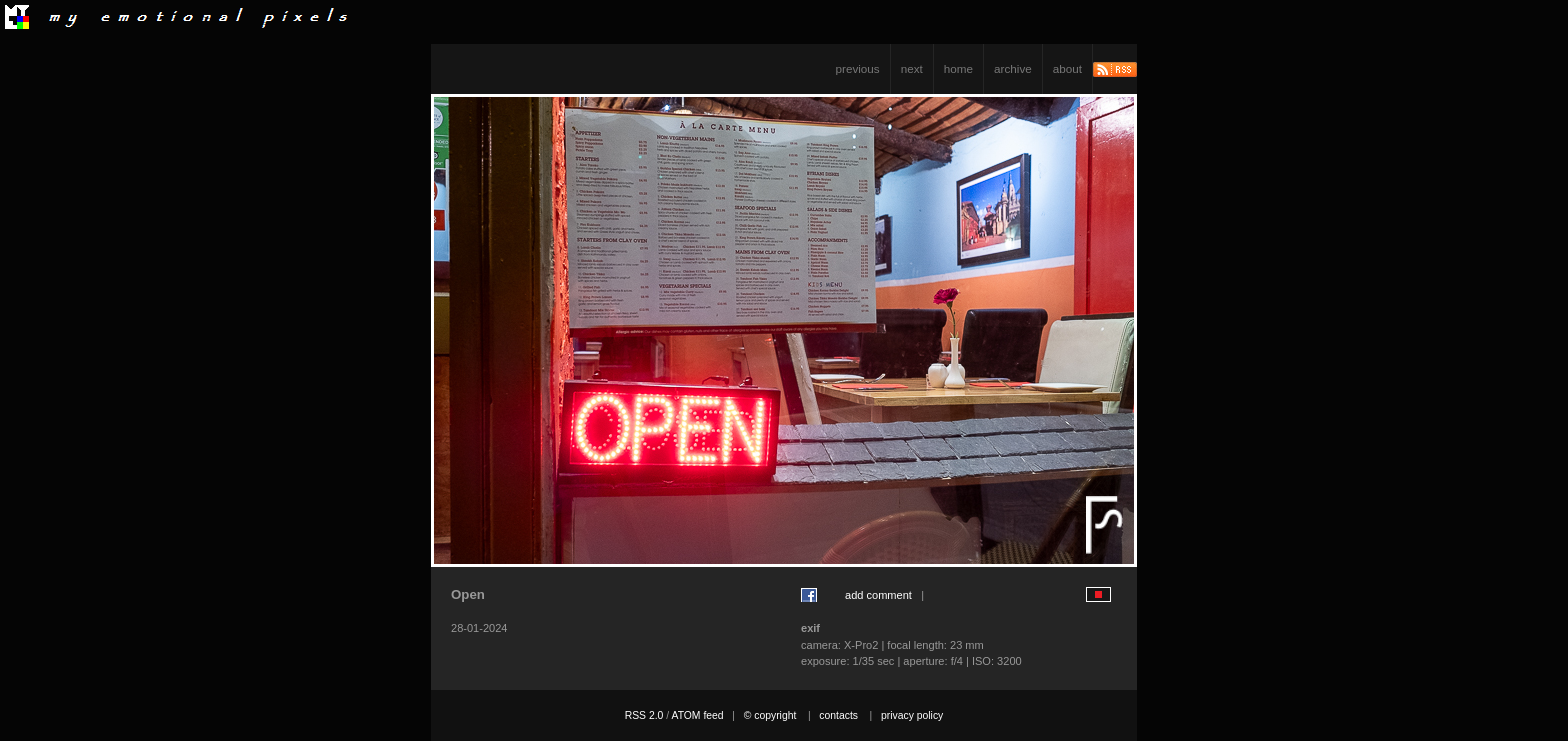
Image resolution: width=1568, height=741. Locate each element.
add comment (878, 595)
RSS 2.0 (644, 715)
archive (1013, 68)
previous (858, 68)
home (958, 68)
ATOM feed (697, 715)
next (912, 68)
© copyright (770, 715)
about (1067, 68)
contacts (838, 715)
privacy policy (912, 715)
